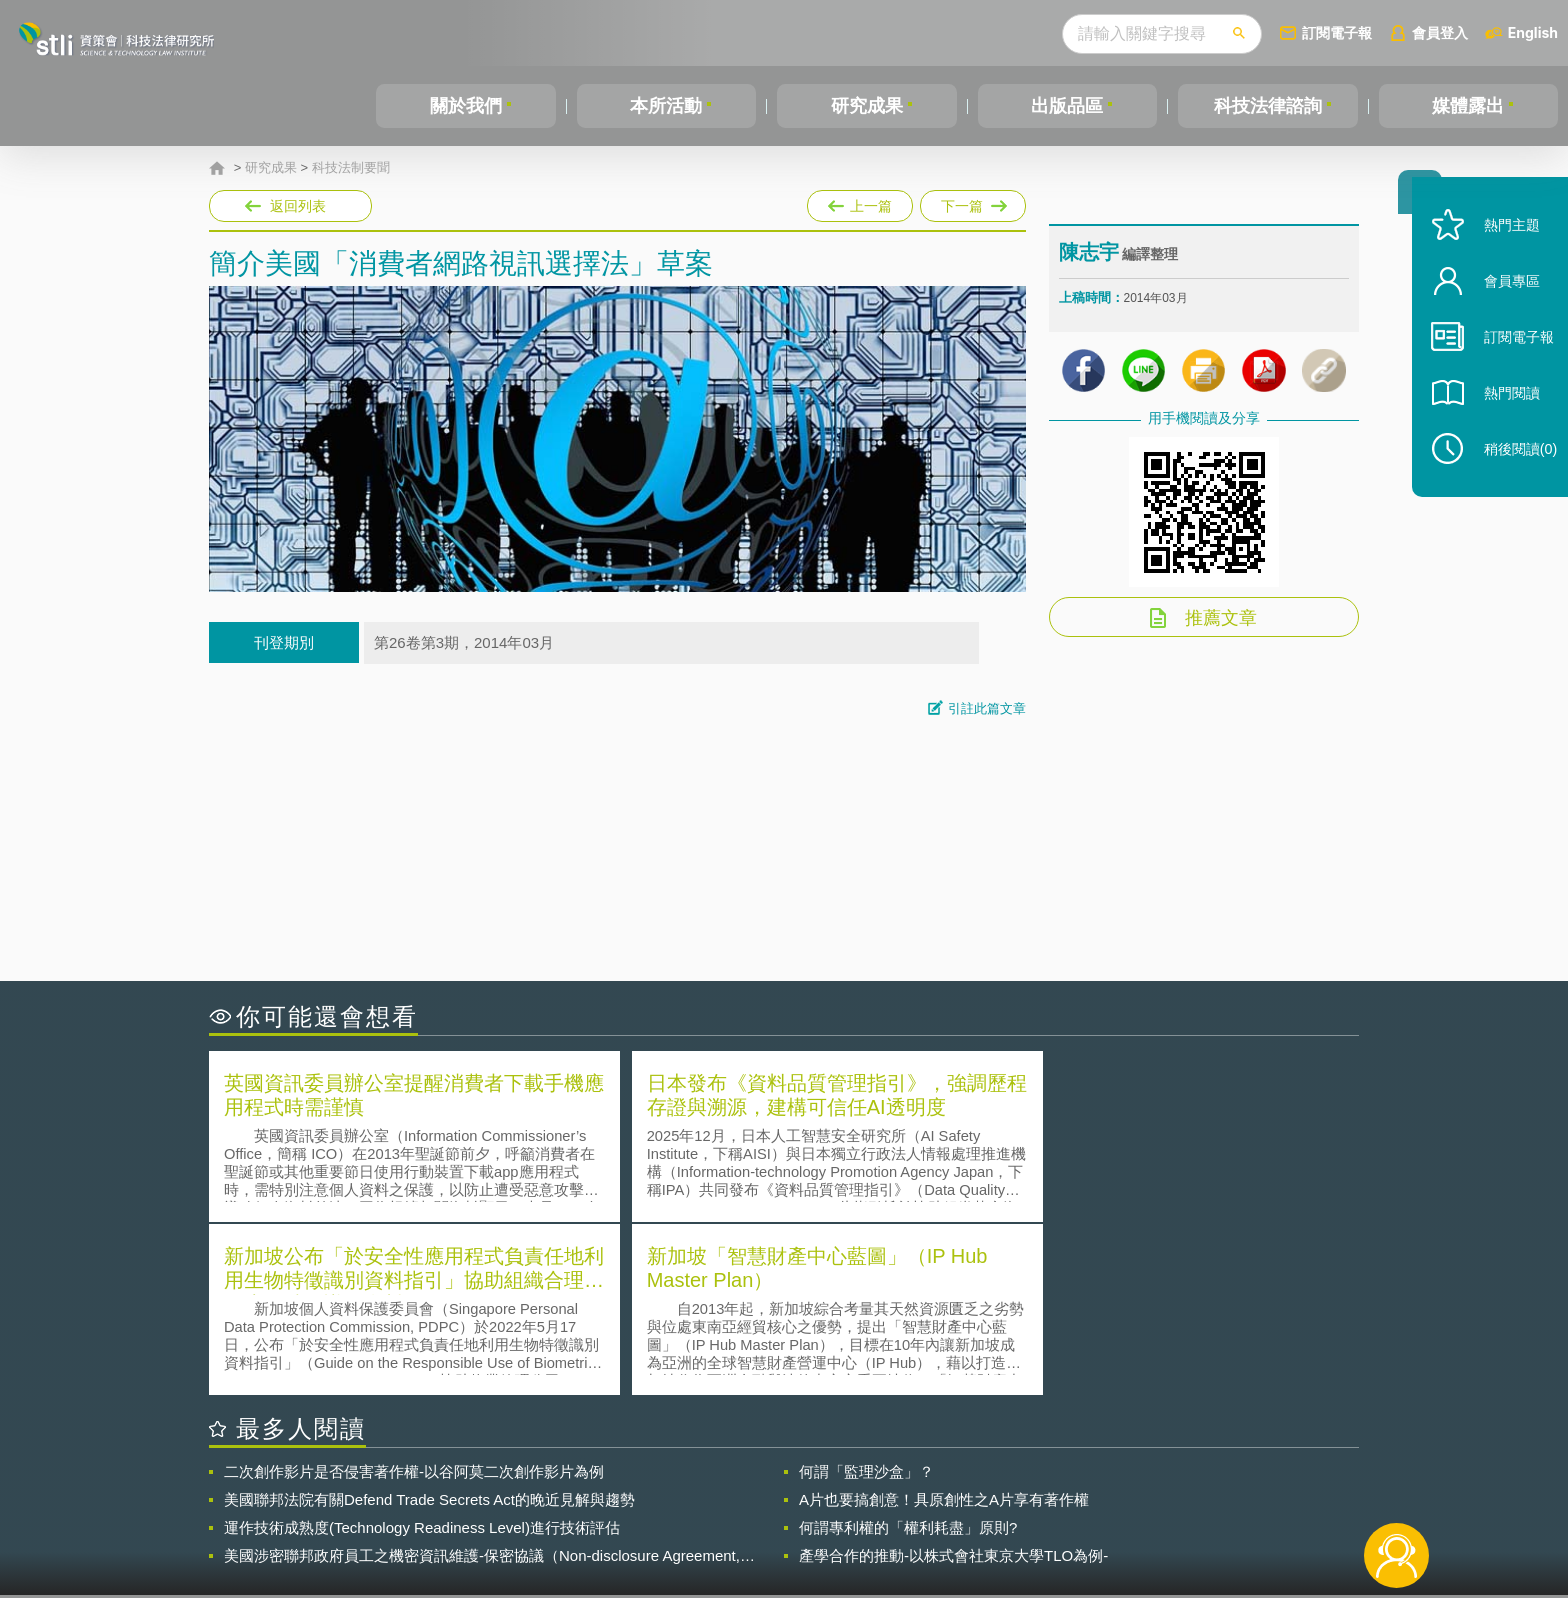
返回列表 (298, 206)
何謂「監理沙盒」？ (866, 1295)
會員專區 (1500, 308)
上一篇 (860, 202)
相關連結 (1186, 1488)
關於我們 (466, 106)
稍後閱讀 (1509, 476)
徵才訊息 (913, 1488)
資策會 (1070, 1488)
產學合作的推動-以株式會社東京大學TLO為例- (953, 1379)
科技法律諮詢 (1268, 106)
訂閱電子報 (1337, 32)
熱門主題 (1500, 252)
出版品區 (1067, 106)
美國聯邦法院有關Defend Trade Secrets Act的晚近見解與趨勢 (429, 1323)
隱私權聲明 (797, 1488)
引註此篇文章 (987, 708)
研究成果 (867, 106)
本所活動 (666, 106)
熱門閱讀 (1500, 420)
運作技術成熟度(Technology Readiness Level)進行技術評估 (422, 1351)
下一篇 (973, 202)
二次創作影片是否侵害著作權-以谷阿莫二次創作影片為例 (414, 1295)
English (1533, 32)
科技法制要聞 (351, 168)
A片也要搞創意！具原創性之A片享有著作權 (944, 1323)
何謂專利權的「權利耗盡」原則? (908, 1351)
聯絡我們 (790, 1516)
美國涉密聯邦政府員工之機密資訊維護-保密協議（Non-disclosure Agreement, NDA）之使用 (482, 1380)
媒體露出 (1468, 106)
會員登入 (1440, 32)
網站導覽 (913, 1516)
